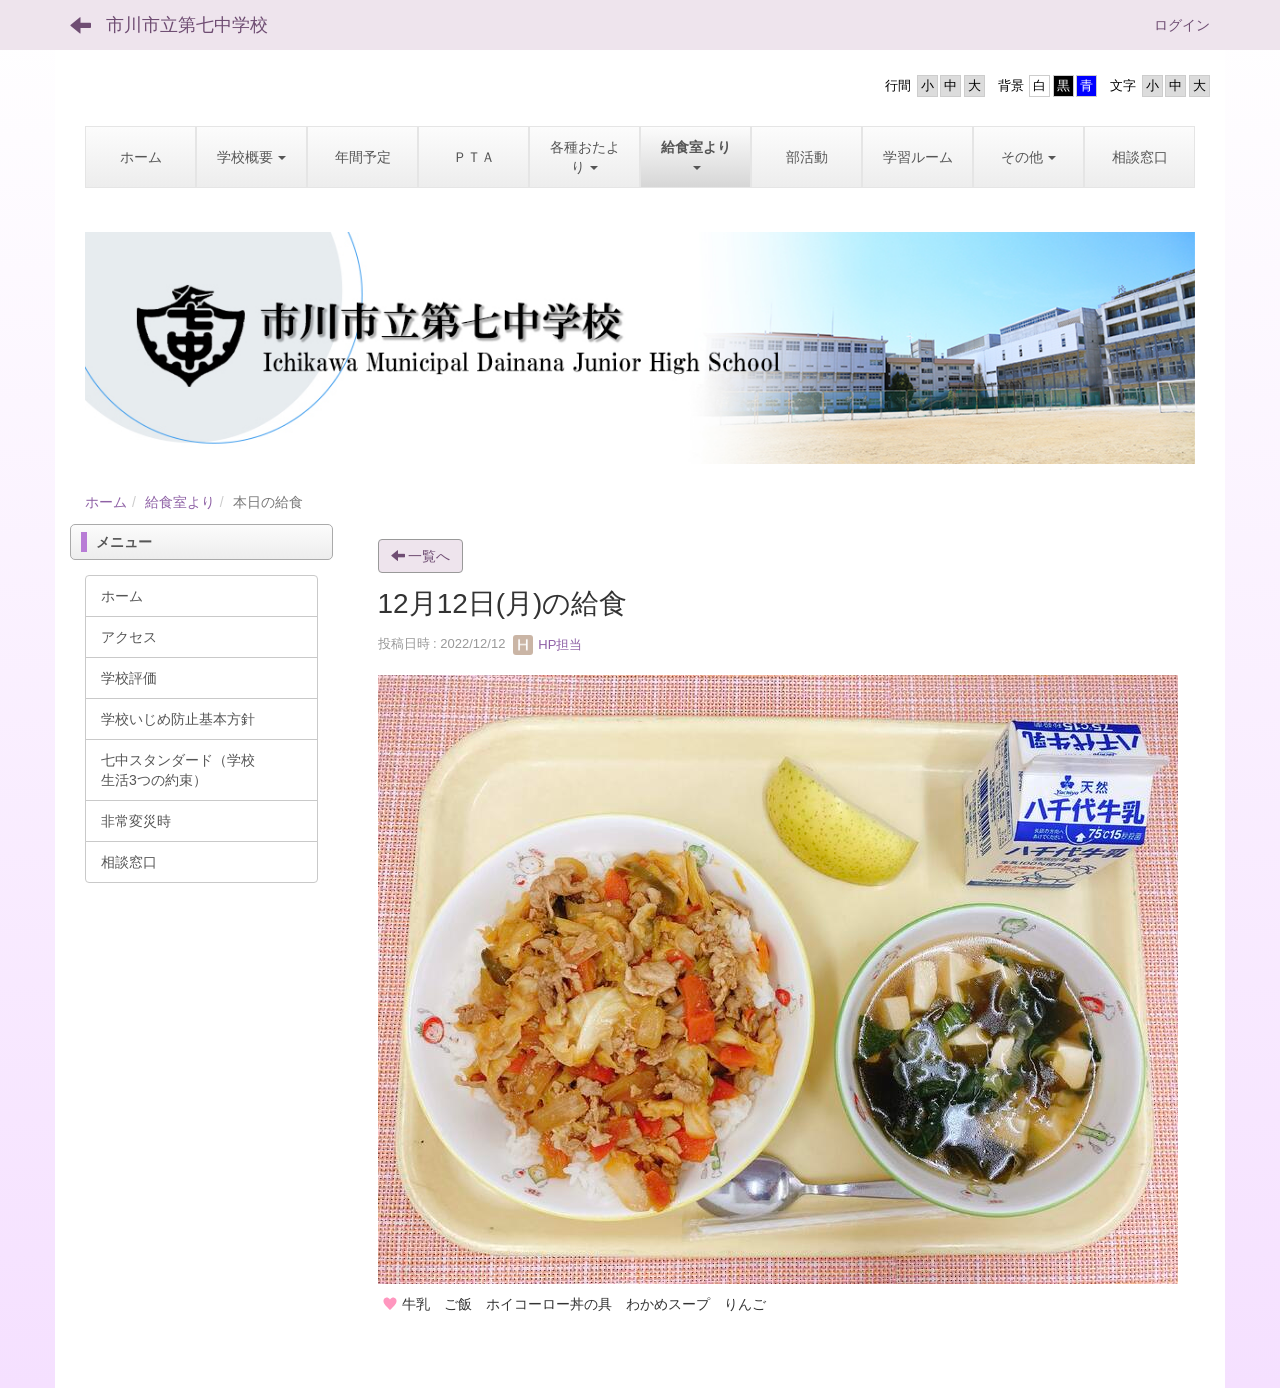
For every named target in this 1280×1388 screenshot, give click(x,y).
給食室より (180, 502)
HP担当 (548, 644)
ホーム (106, 502)
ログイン (1182, 25)
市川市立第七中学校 (187, 25)
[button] (251, 157)
